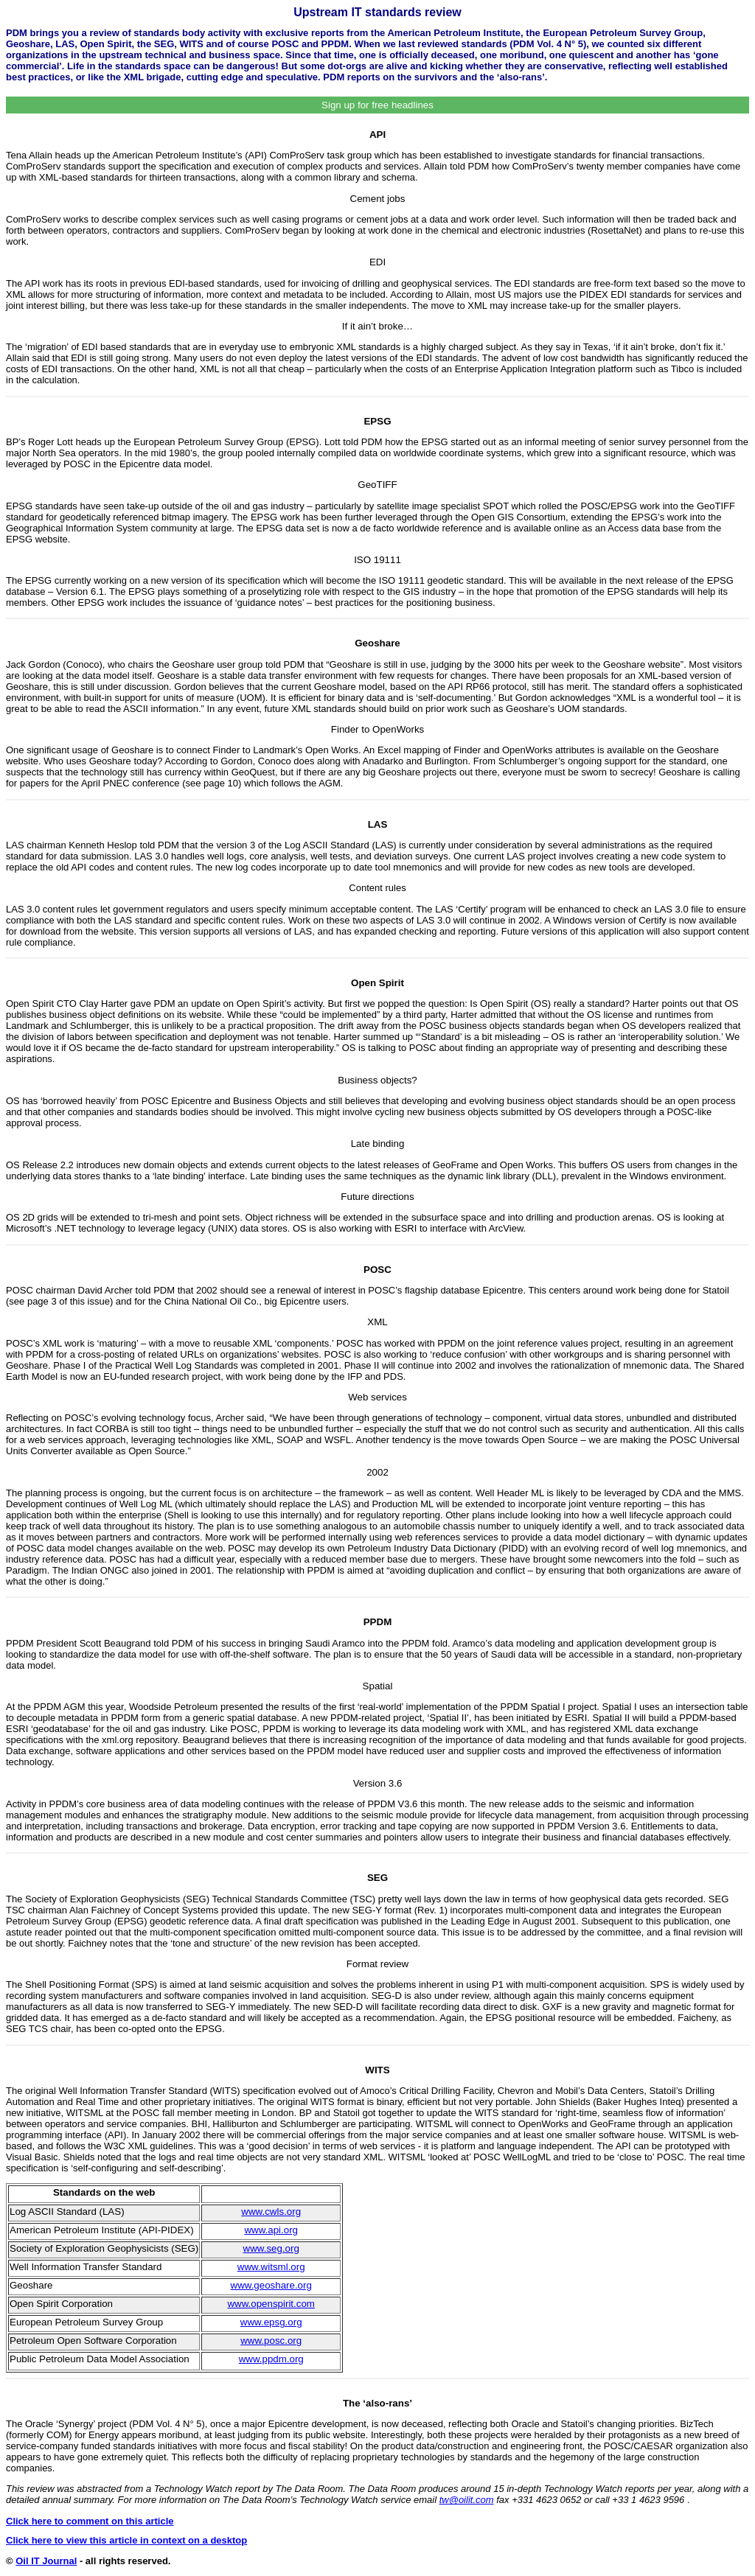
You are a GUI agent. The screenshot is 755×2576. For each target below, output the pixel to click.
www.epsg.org (271, 2322)
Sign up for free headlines (377, 105)
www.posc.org (271, 2340)
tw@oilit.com (466, 2499)
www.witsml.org (271, 2266)
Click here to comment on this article (90, 2521)
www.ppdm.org (271, 2358)
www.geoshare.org (271, 2285)
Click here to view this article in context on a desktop (126, 2540)
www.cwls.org (271, 2211)
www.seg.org (271, 2248)
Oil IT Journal (46, 2560)
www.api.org (271, 2229)
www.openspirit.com (271, 2303)
